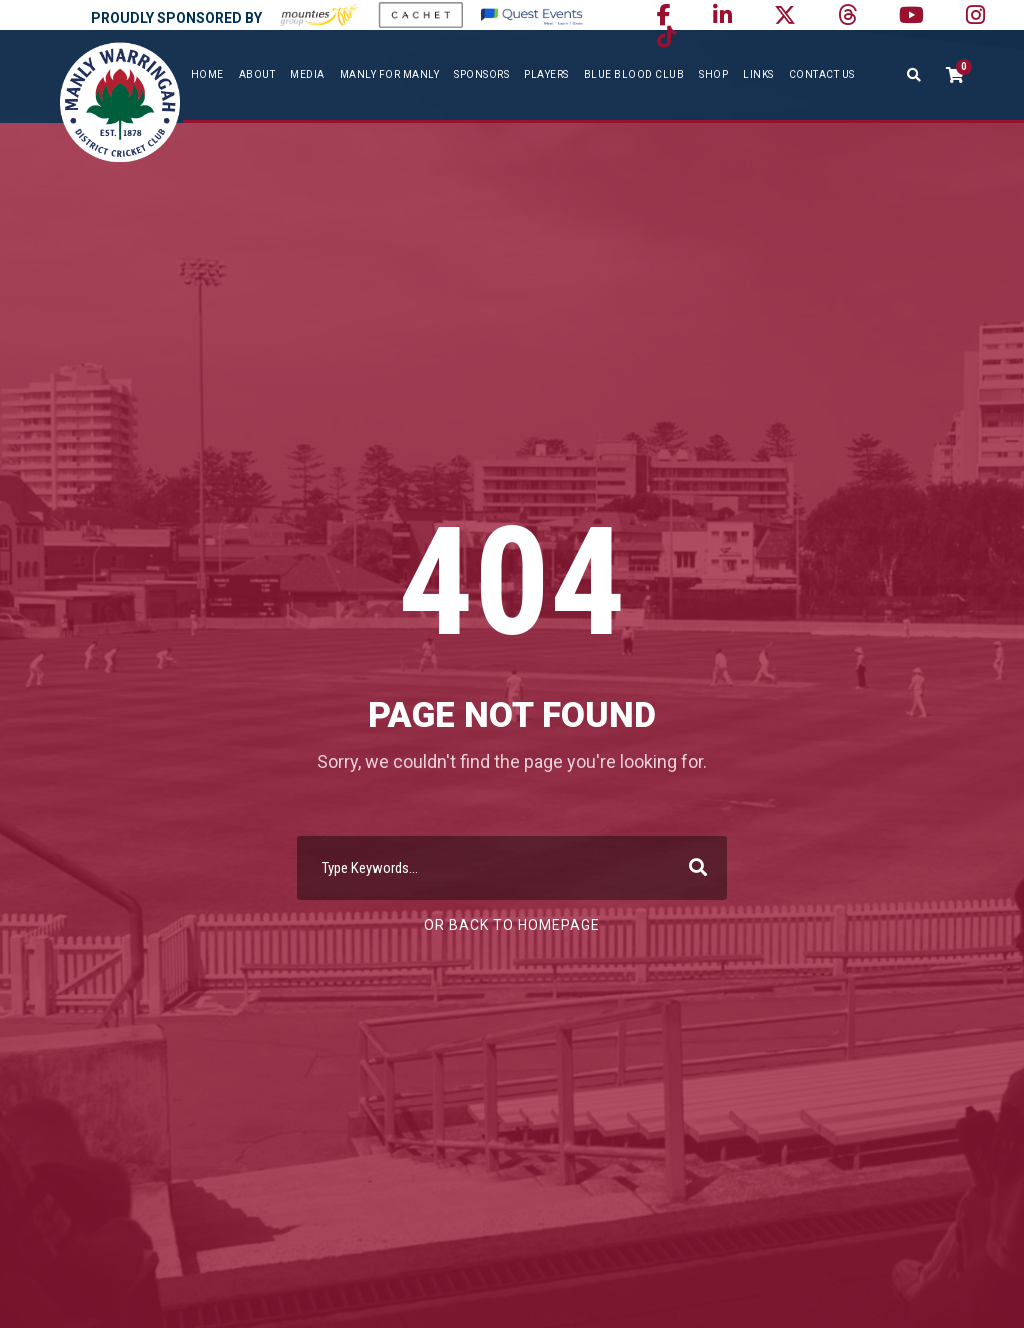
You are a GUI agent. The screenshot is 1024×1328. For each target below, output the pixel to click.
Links (758, 74)
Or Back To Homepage (512, 925)
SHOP (713, 74)
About (257, 74)
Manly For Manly (390, 74)
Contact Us (822, 74)
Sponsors (481, 74)
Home (207, 74)
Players (546, 74)
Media (307, 74)
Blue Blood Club (634, 74)
